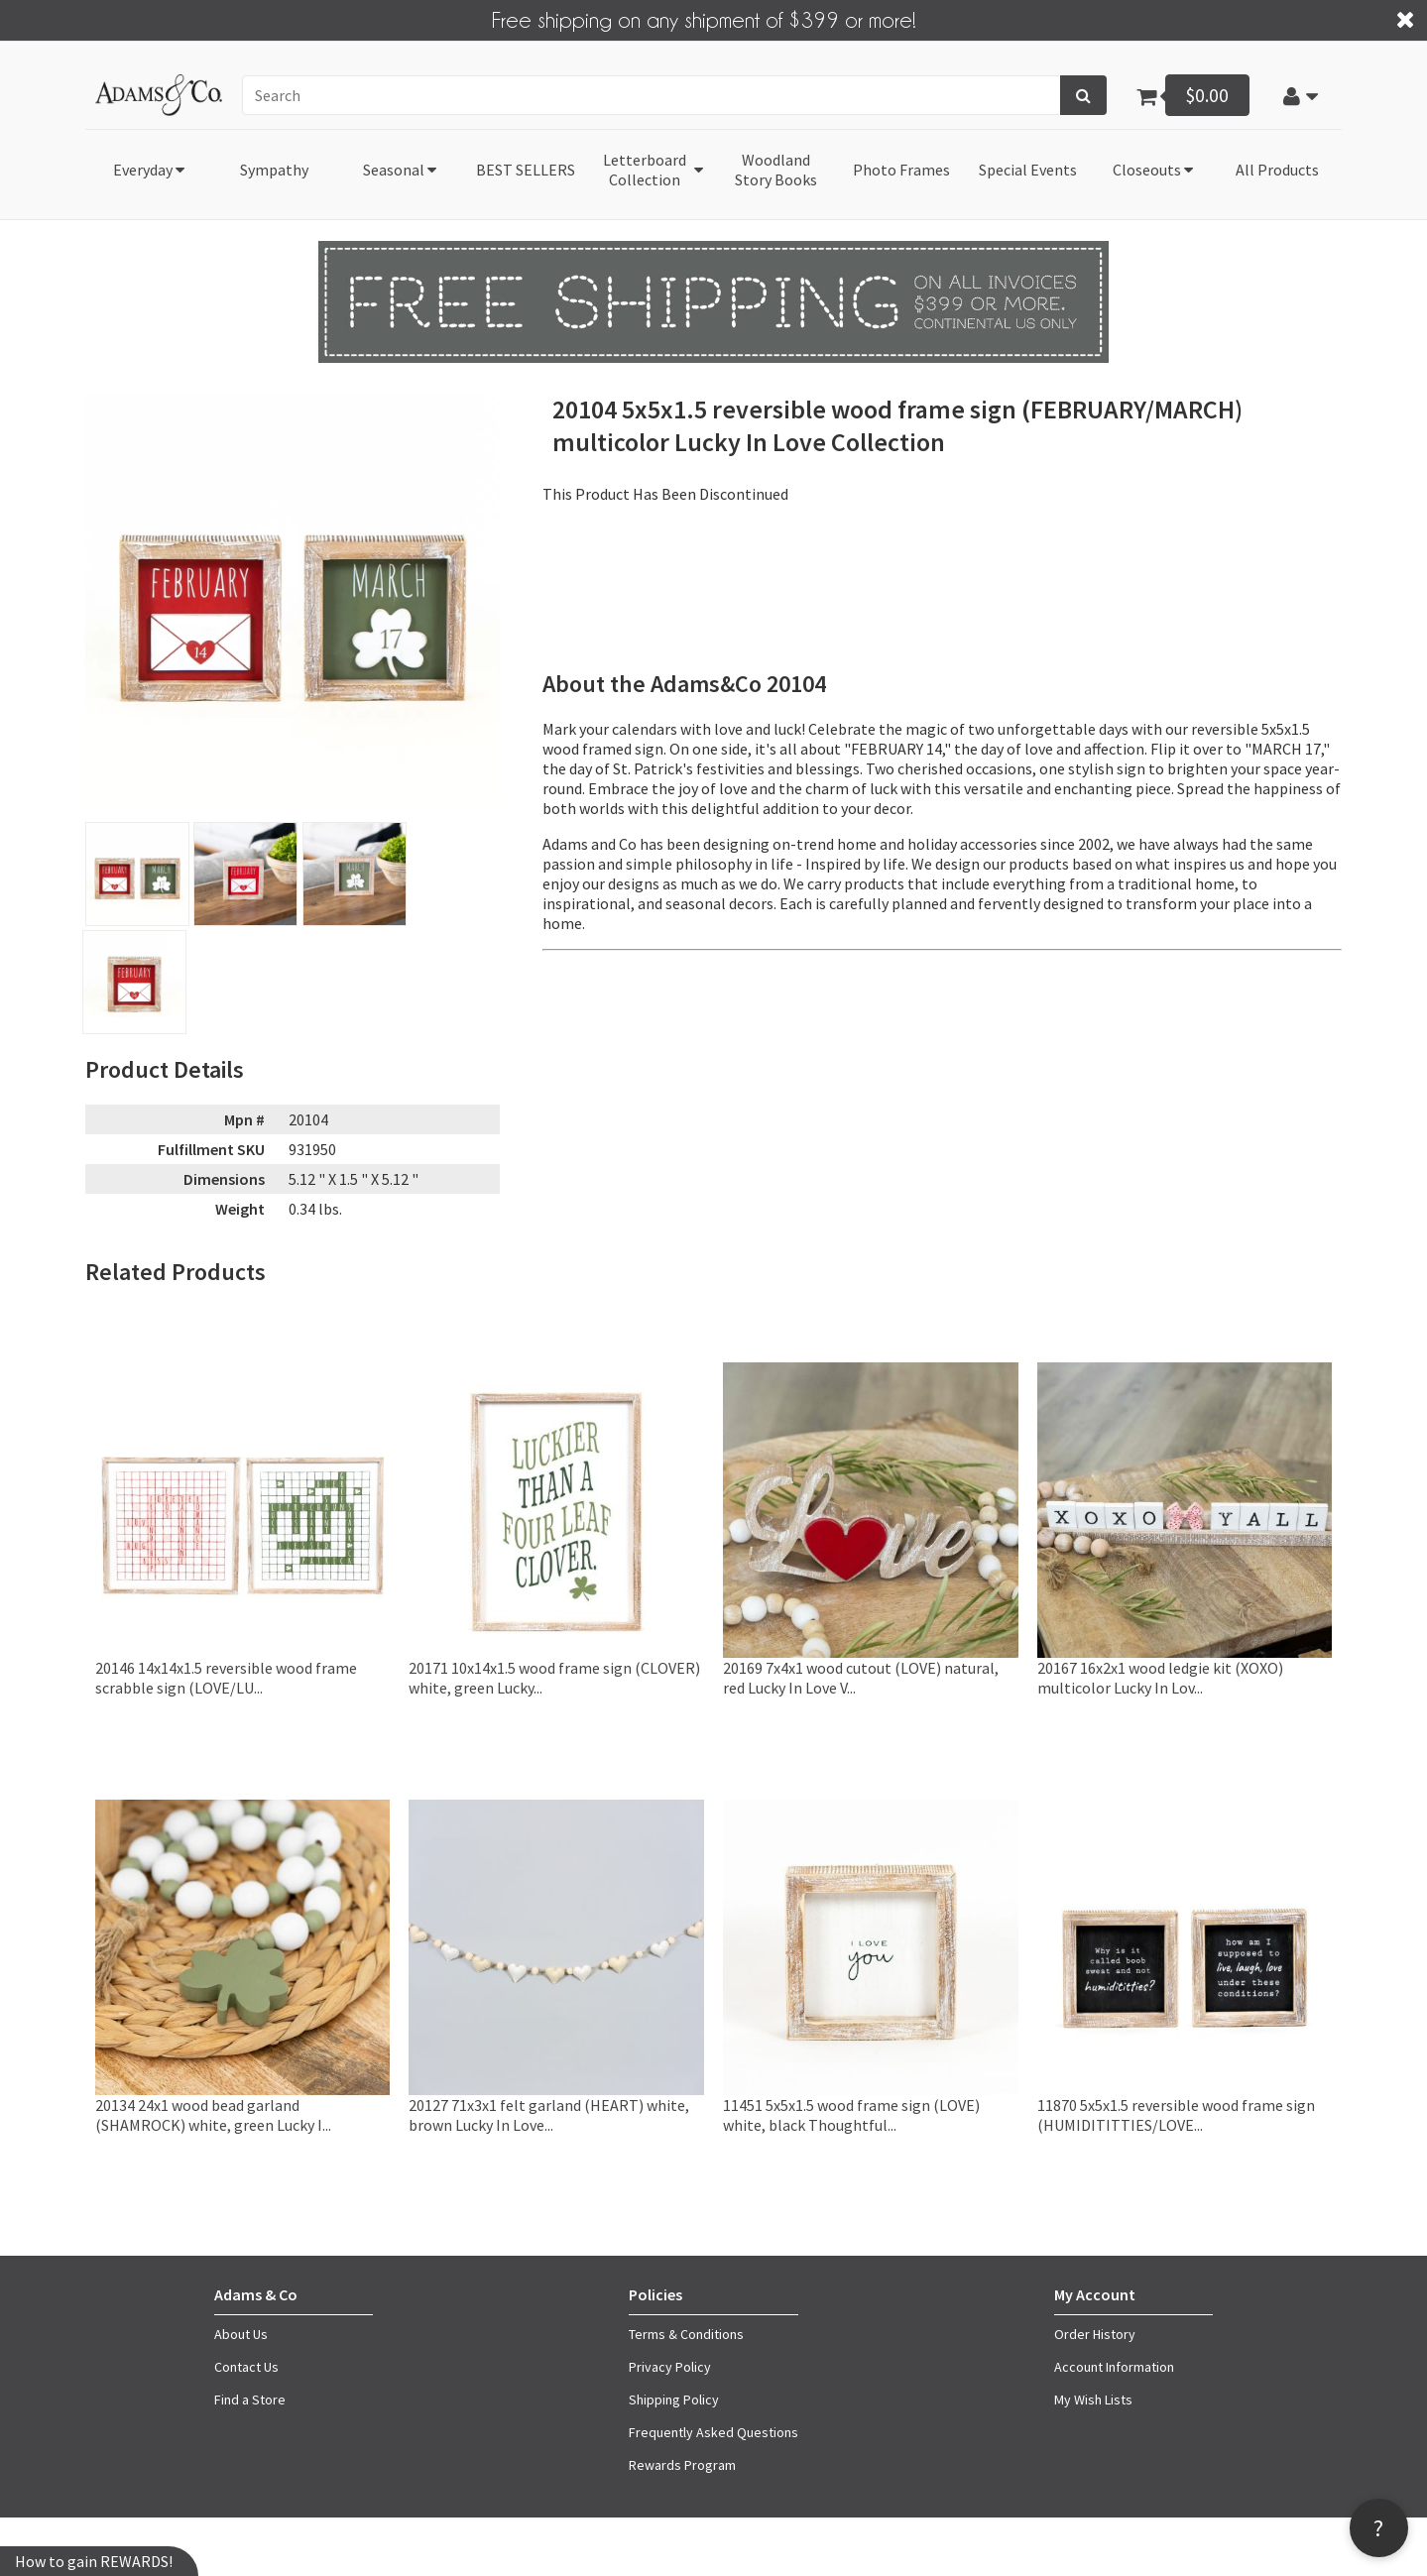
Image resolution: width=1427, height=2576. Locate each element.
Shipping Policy (674, 2399)
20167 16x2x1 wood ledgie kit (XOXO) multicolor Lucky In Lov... (1160, 1677)
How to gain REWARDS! (94, 2561)
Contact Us (246, 2367)
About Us (241, 2334)
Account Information (1114, 2367)
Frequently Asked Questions (713, 2432)
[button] (1300, 94)
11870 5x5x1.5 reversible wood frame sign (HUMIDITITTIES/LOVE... (1176, 2114)
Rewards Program (682, 2465)
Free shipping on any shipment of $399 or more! (704, 19)
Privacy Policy (670, 2367)
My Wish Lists (1093, 2399)
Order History (1094, 2334)
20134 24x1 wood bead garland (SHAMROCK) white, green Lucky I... (213, 2114)
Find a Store (250, 2399)
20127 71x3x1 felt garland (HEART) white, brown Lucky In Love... (549, 2114)
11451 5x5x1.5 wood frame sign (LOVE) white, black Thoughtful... (851, 2114)
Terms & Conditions (686, 2334)
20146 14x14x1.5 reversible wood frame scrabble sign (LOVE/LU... (226, 1677)
